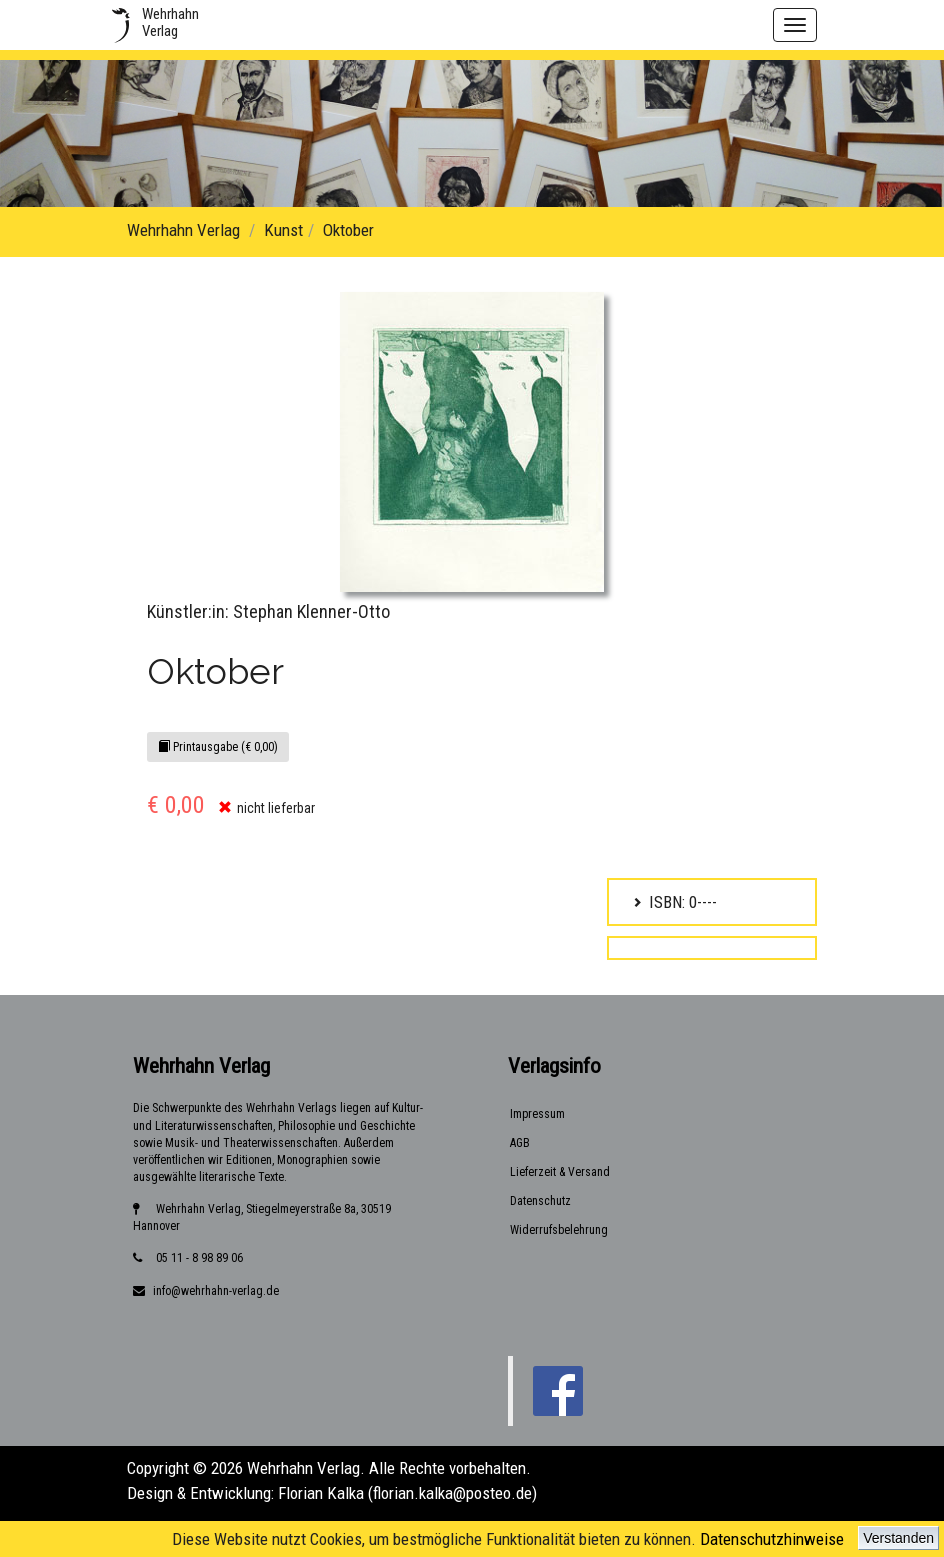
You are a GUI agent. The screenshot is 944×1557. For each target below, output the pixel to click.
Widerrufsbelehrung (559, 1230)
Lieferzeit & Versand (560, 1172)
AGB (520, 1143)
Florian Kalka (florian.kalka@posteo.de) (407, 1493)
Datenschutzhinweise (772, 1539)
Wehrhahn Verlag (183, 230)
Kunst (283, 230)
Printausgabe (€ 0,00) (218, 747)
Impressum (537, 1114)
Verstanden (898, 1538)
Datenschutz (540, 1201)
